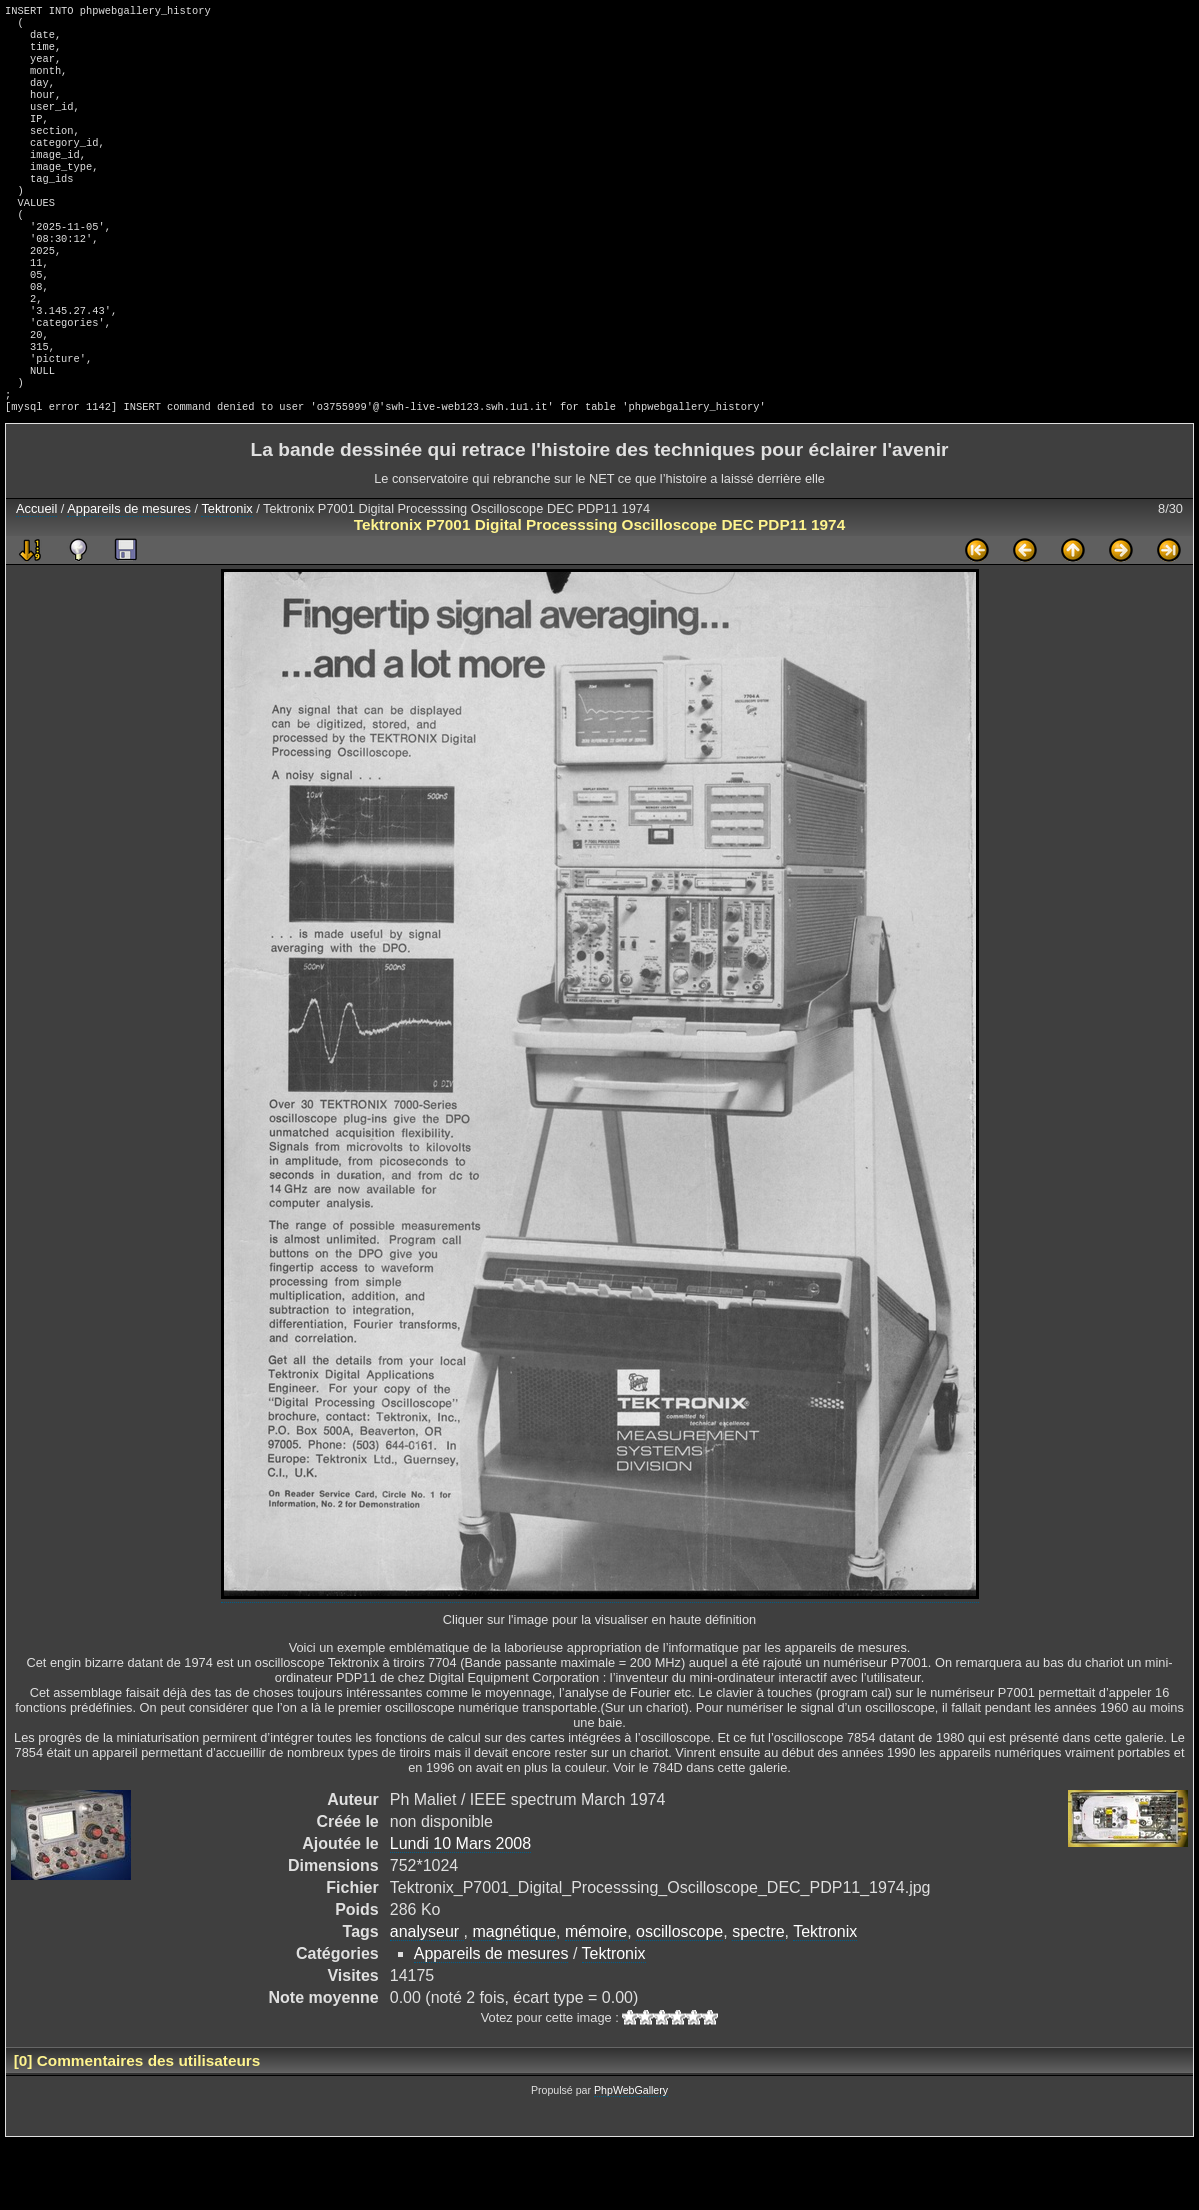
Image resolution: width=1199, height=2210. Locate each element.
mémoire (596, 1999)
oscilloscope (679, 1999)
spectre (758, 1999)
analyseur (427, 1999)
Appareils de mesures (129, 576)
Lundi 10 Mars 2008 (460, 1911)
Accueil (36, 576)
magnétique (514, 1999)
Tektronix (226, 576)
